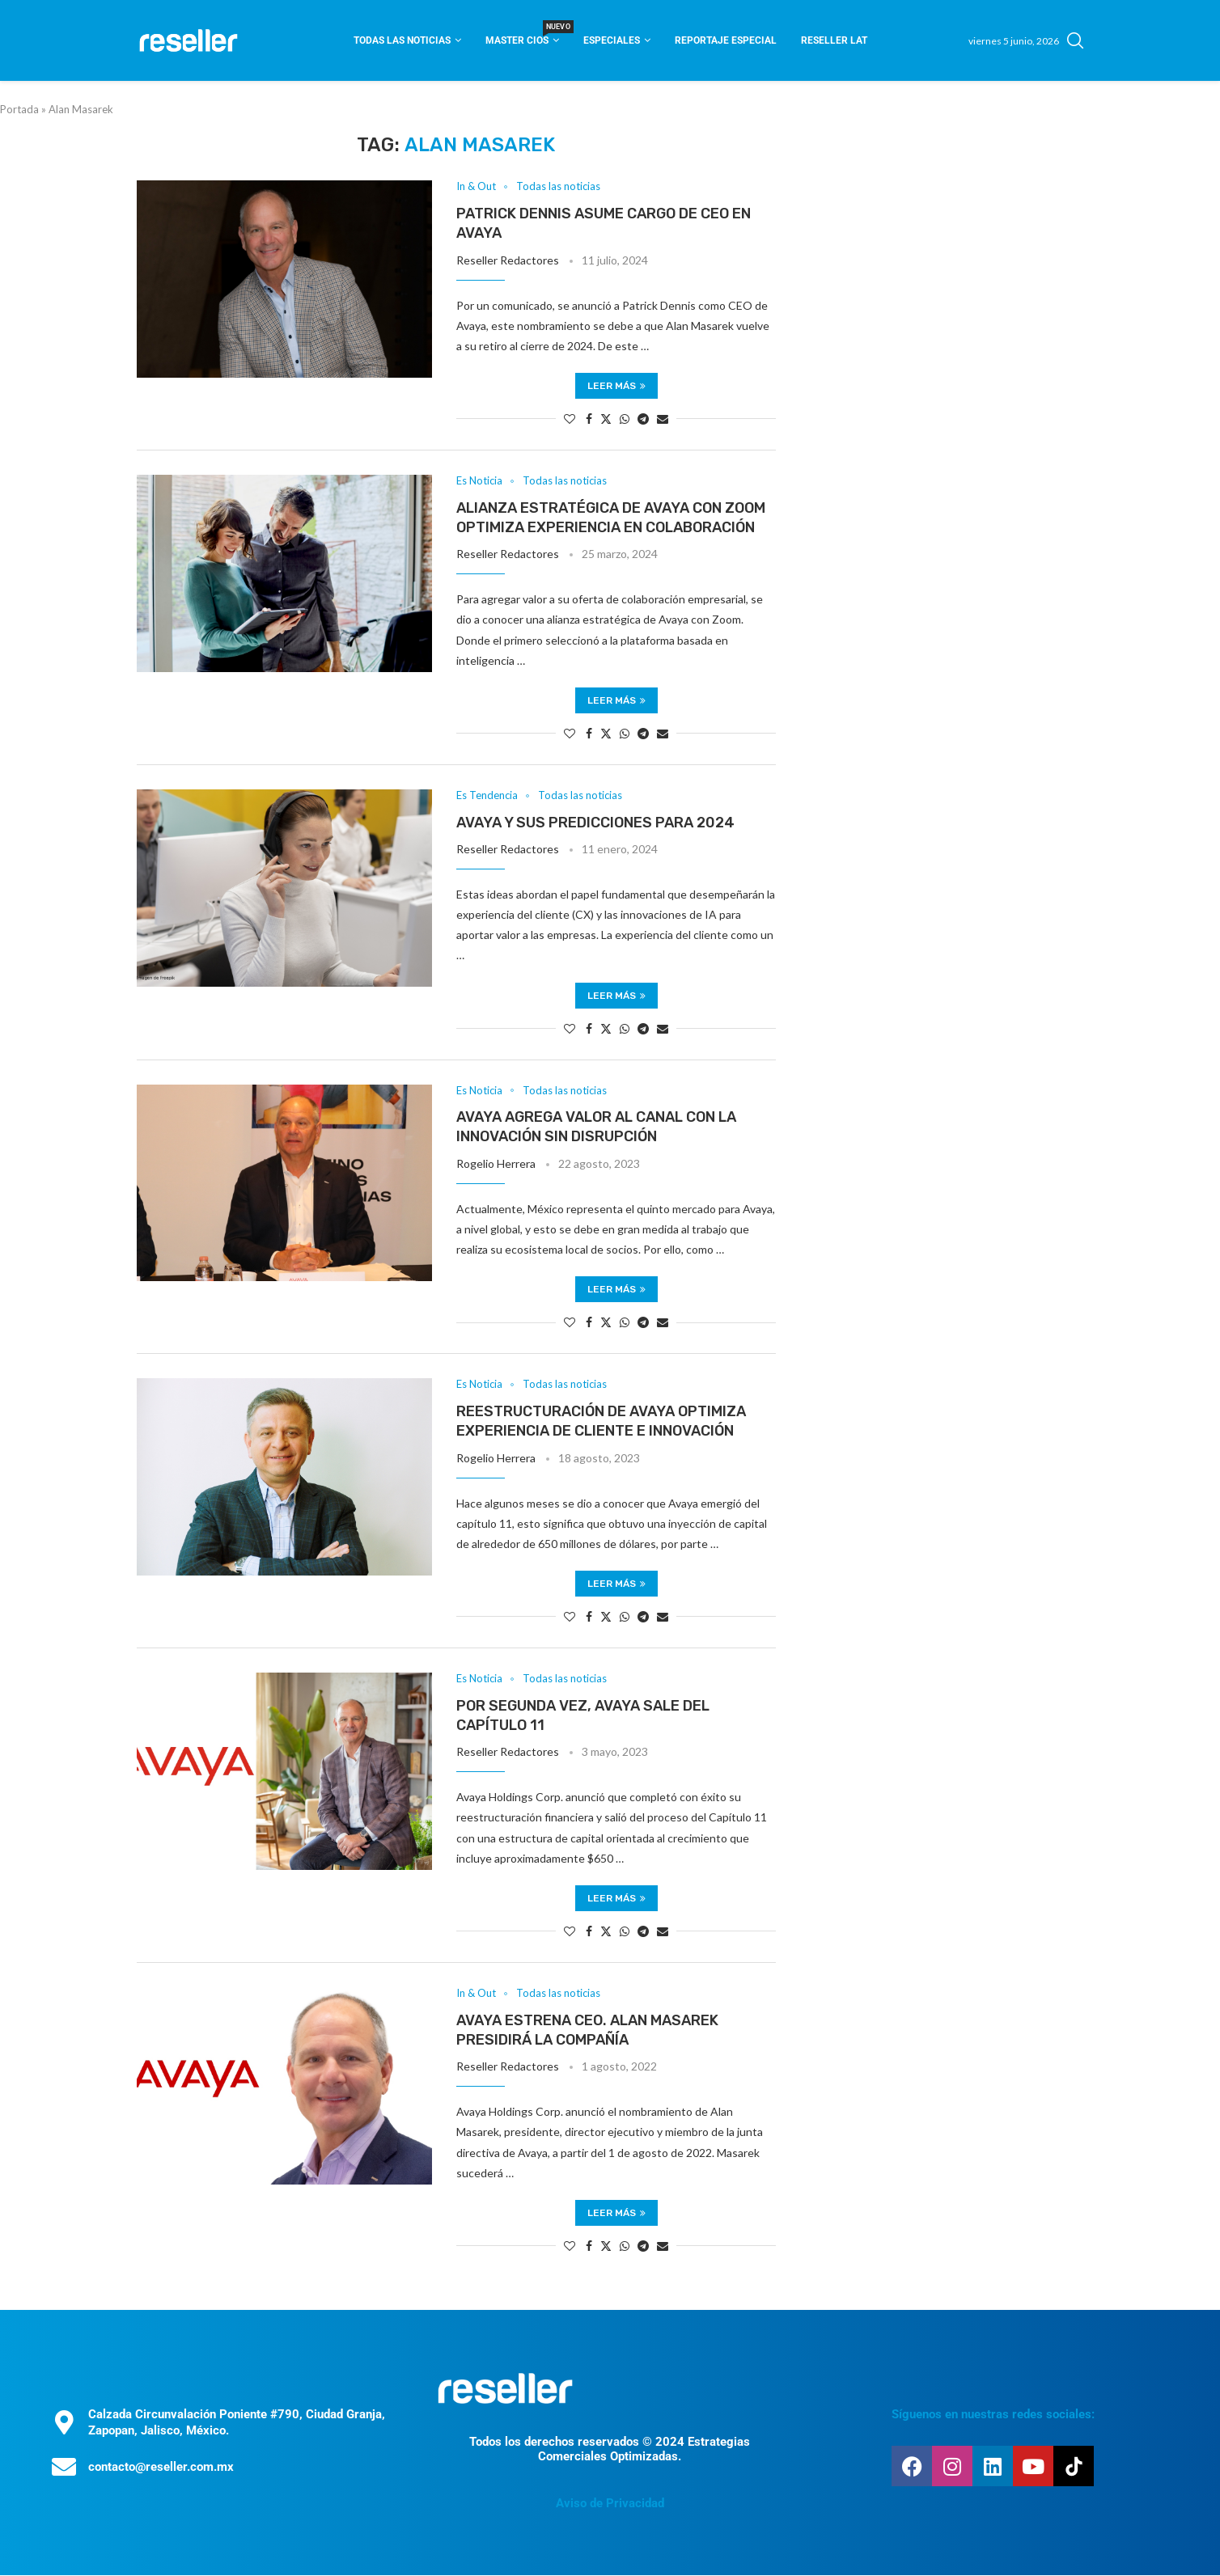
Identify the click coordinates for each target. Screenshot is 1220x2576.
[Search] (1075, 40)
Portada (19, 109)
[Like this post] (569, 418)
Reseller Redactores (507, 260)
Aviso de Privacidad (610, 2504)
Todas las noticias (402, 40)
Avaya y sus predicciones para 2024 (595, 822)
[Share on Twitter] (606, 418)
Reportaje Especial (726, 40)
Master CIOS (522, 35)
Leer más (616, 385)
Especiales (611, 40)
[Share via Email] (662, 418)
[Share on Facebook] (589, 418)
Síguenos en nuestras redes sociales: (993, 2414)
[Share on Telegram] (643, 418)
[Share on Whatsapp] (624, 418)
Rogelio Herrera (496, 1163)
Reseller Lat (834, 40)
